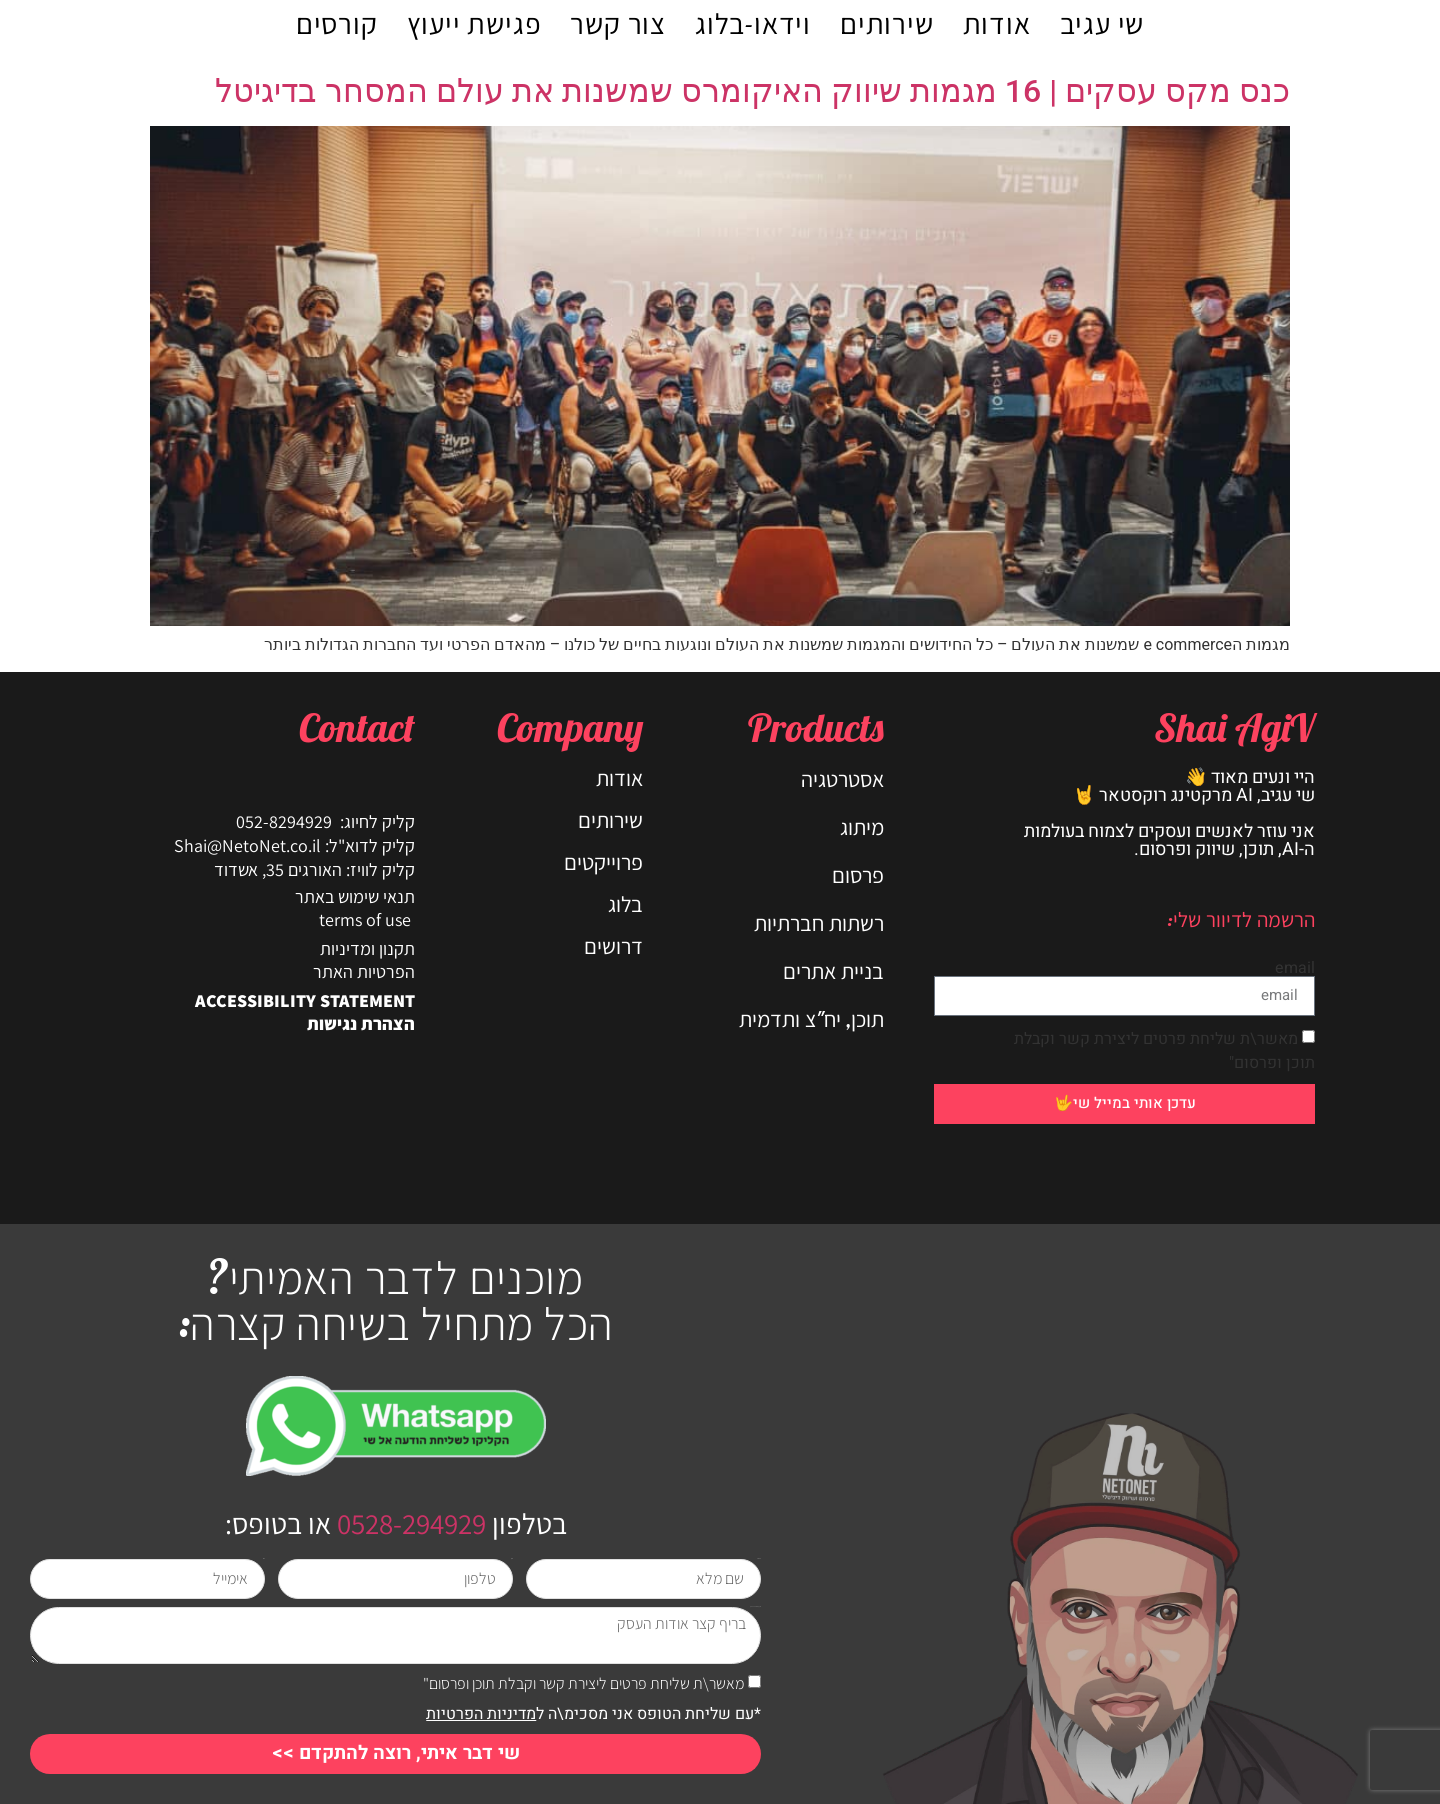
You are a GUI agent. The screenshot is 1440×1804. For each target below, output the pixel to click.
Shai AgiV (1234, 727)
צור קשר (618, 23)
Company (570, 727)
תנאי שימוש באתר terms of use (355, 908)
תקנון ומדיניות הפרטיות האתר (364, 960)
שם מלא (759, 1558)
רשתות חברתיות (819, 923)
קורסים (337, 23)
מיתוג (862, 827)
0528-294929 (408, 1523)
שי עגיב (1102, 23)
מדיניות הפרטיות (481, 1714)
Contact (357, 727)
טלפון (512, 1558)
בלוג (625, 904)
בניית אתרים (833, 971)
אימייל (264, 1558)
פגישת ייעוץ (474, 23)
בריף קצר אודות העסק (755, 1606)
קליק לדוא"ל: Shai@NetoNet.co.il (294, 845)
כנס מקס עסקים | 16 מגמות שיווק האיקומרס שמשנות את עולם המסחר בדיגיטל (752, 91)
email (1295, 968)
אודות (997, 23)
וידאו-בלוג (753, 23)
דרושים (613, 946)
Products (816, 727)
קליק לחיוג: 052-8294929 (325, 821)
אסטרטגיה (842, 779)
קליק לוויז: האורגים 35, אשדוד (314, 869)
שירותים (887, 23)
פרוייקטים (603, 862)
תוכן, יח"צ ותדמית (811, 1019)
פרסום (858, 875)
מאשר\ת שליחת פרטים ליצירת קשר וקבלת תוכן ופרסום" (583, 1683)
